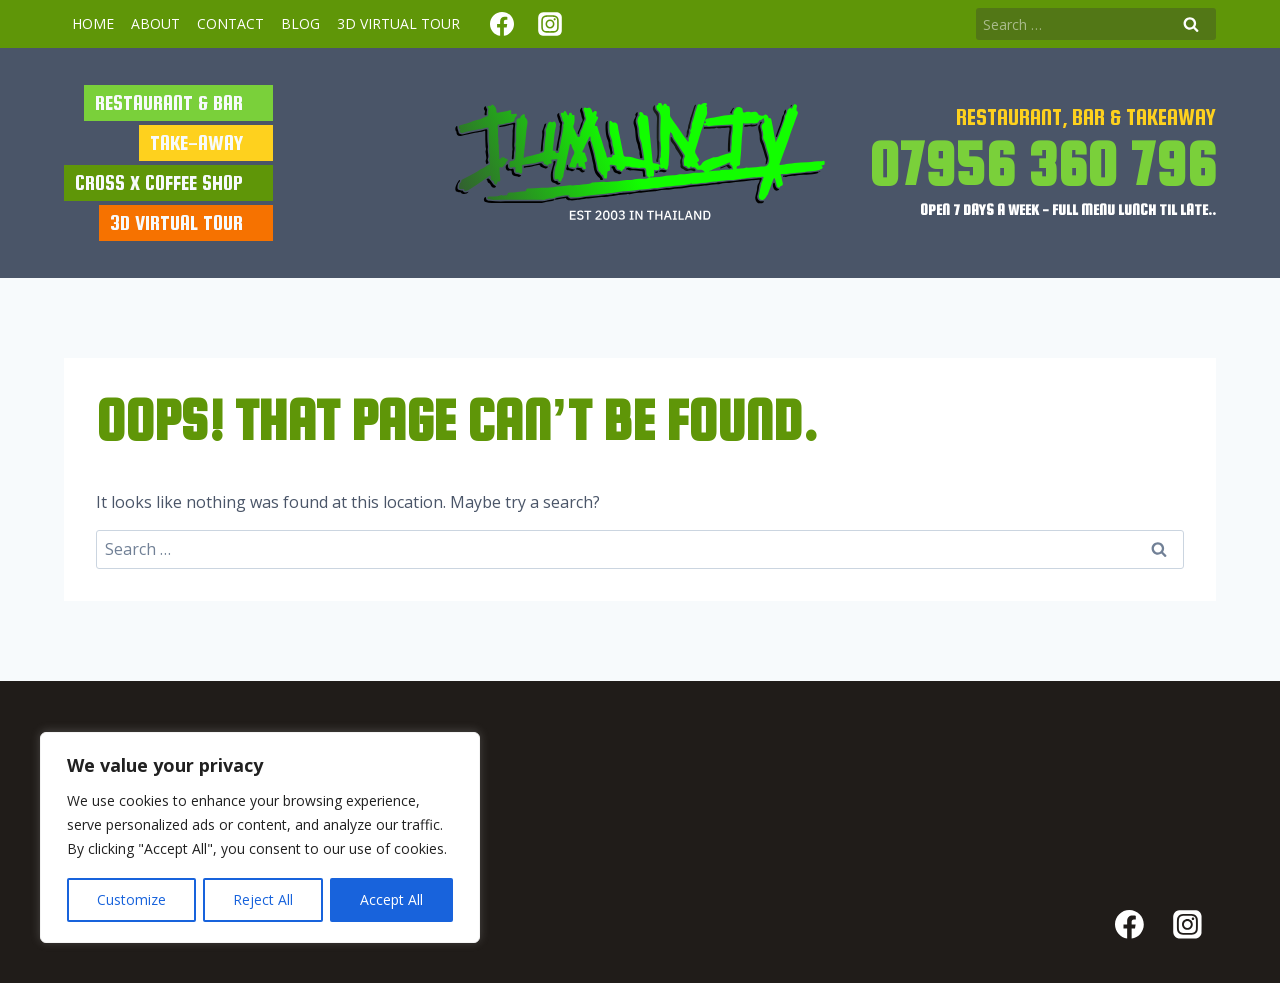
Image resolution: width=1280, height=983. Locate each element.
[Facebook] (502, 24)
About (155, 23)
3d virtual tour (398, 23)
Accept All (391, 899)
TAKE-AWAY (196, 142)
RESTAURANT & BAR (169, 102)
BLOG (300, 23)
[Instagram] (550, 24)
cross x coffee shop (159, 182)
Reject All (263, 899)
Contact (230, 23)
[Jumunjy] (640, 163)
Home (93, 23)
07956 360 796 (1042, 164)
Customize (131, 899)
